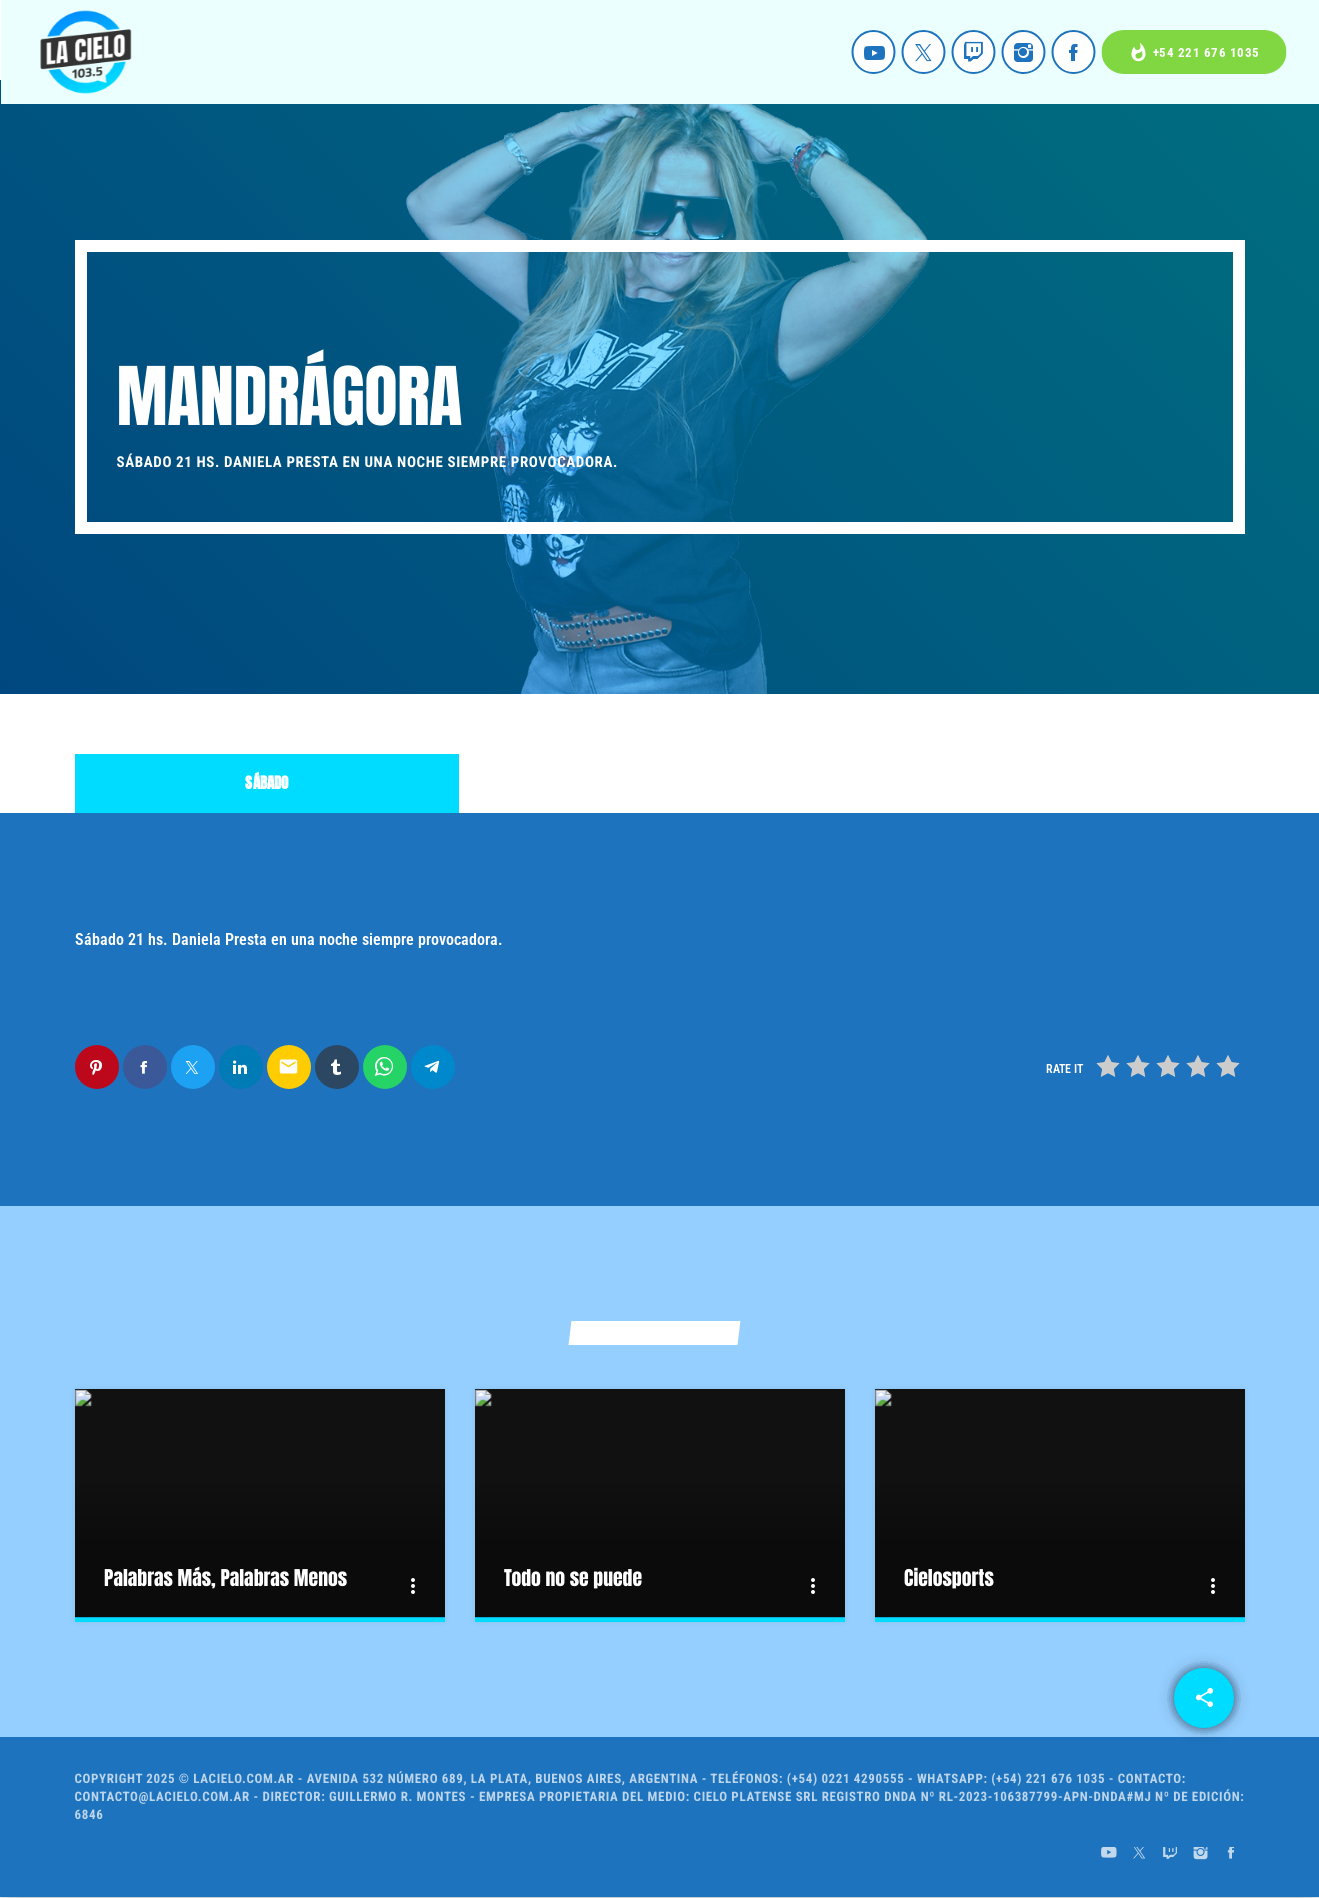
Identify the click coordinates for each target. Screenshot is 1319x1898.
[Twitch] (974, 52)
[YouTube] (874, 52)
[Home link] (85, 52)
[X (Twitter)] (924, 52)
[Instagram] (1024, 52)
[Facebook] (1074, 52)
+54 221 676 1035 (1194, 52)
